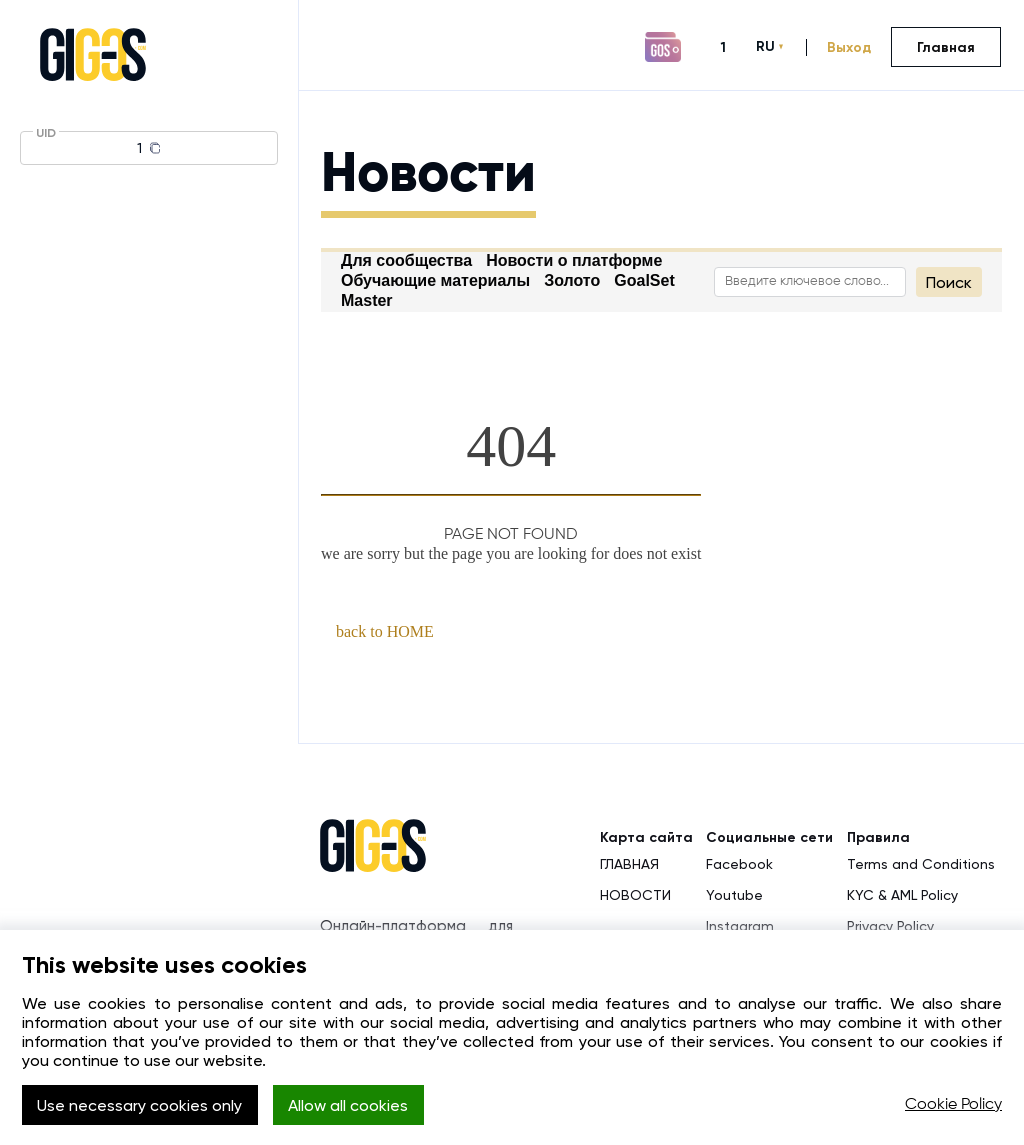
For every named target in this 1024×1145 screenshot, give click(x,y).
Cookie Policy (953, 1105)
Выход (849, 47)
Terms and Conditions (921, 864)
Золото (572, 280)
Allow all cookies (348, 1105)
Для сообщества (406, 260)
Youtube (734, 895)
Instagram (740, 926)
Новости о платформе (574, 260)
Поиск (949, 282)
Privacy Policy (890, 926)
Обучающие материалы (435, 280)
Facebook (739, 864)
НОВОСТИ (635, 895)
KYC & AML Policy (902, 895)
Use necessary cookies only (139, 1105)
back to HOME (385, 631)
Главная (946, 47)
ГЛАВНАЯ (629, 864)
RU (765, 46)
